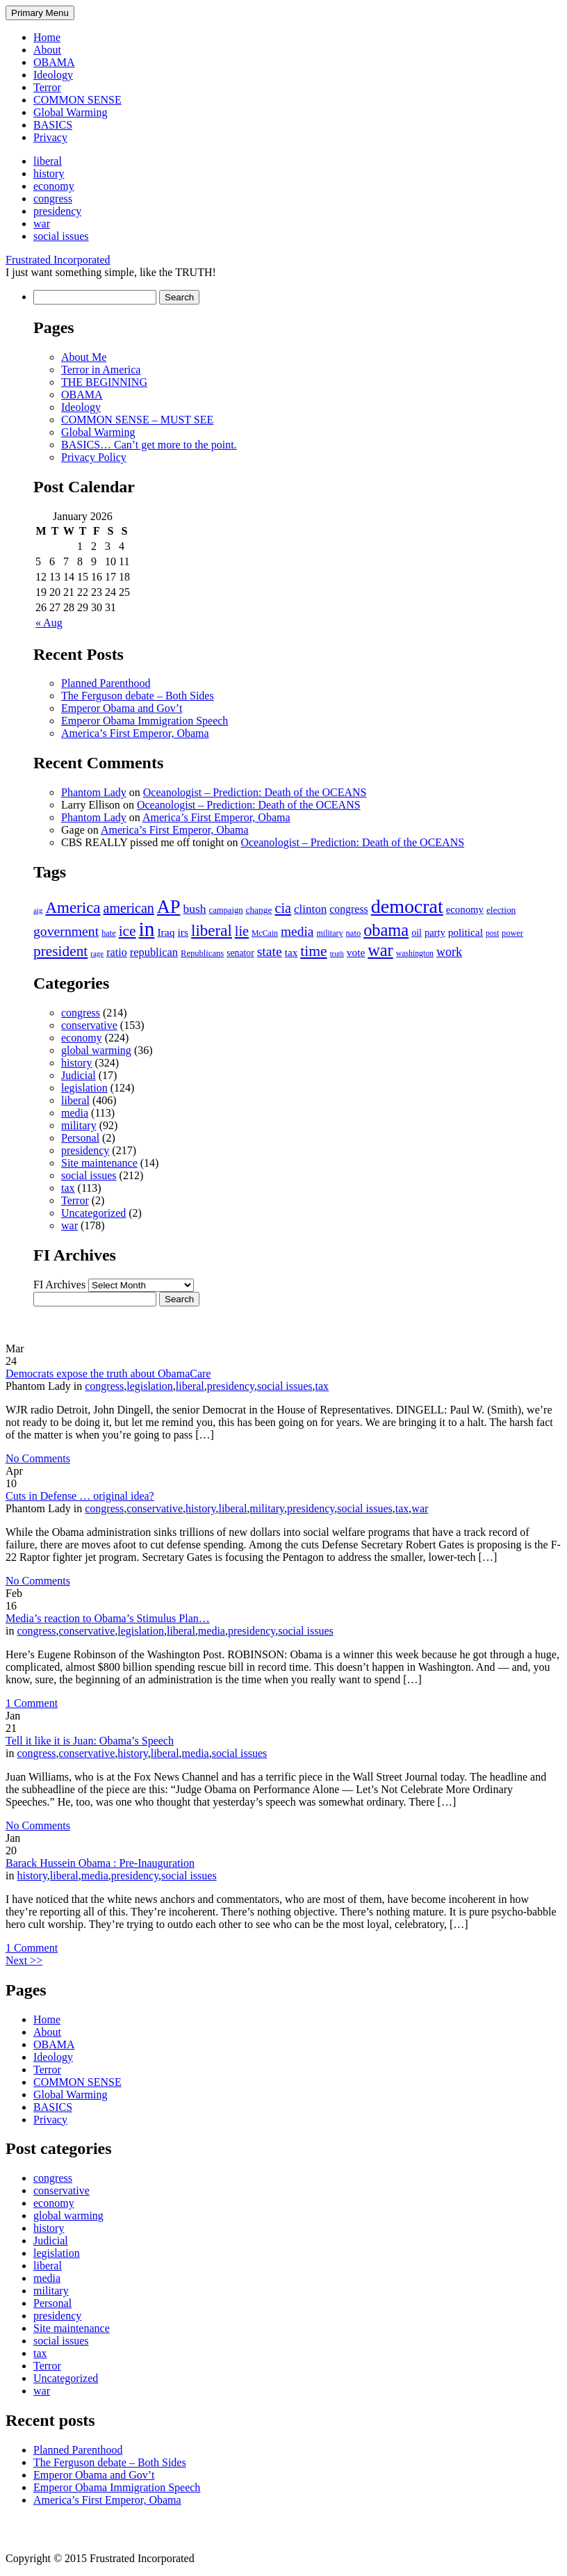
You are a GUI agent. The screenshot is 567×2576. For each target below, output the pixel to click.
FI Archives (59, 1284)
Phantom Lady (93, 792)
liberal (47, 161)
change (258, 910)
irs (183, 932)
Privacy (50, 137)
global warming (96, 1050)
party (435, 932)
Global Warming (70, 112)
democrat (407, 906)
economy (53, 186)
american (129, 908)
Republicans (202, 953)
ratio (116, 952)
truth (337, 953)
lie (242, 931)
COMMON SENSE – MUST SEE (137, 420)
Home (46, 37)
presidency (57, 211)
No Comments (38, 1458)
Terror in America (100, 369)
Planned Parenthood (105, 683)
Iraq (165, 932)
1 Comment (32, 1703)
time (313, 951)
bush (194, 909)
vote (356, 952)
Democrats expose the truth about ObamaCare (108, 1373)
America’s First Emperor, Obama (135, 733)
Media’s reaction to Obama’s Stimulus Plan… (108, 1618)
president (60, 951)
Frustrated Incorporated (58, 260)
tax (291, 952)
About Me (83, 357)
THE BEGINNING (104, 382)
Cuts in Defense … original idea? (80, 1496)
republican (154, 952)
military (329, 933)
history (48, 173)
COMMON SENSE (77, 100)
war (41, 223)
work (449, 952)
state (269, 951)
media (297, 931)
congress (52, 198)
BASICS (52, 125)
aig (37, 910)
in (147, 929)
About (47, 50)
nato (353, 933)
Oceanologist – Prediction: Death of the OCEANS (255, 792)
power (512, 933)
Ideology (53, 75)
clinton (310, 909)
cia (282, 908)
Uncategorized (93, 1213)
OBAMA (54, 62)
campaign (226, 910)
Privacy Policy (93, 457)
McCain (265, 933)
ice (127, 931)
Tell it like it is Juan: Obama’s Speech (90, 1741)
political (465, 932)
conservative (89, 1025)
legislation (84, 1088)
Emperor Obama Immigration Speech (144, 721)
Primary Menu (40, 13)
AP (169, 907)
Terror (47, 87)
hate (108, 933)
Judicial (78, 1075)
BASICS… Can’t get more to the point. (149, 445)
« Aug (49, 623)
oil (416, 932)
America (72, 907)
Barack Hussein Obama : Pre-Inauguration (100, 1863)
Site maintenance (99, 1163)
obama (386, 930)
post (492, 933)
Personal (80, 1138)
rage (97, 953)
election (501, 910)
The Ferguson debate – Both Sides (137, 696)
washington (415, 953)
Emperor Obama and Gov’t (121, 708)
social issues (61, 236)
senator (240, 953)
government (66, 931)
